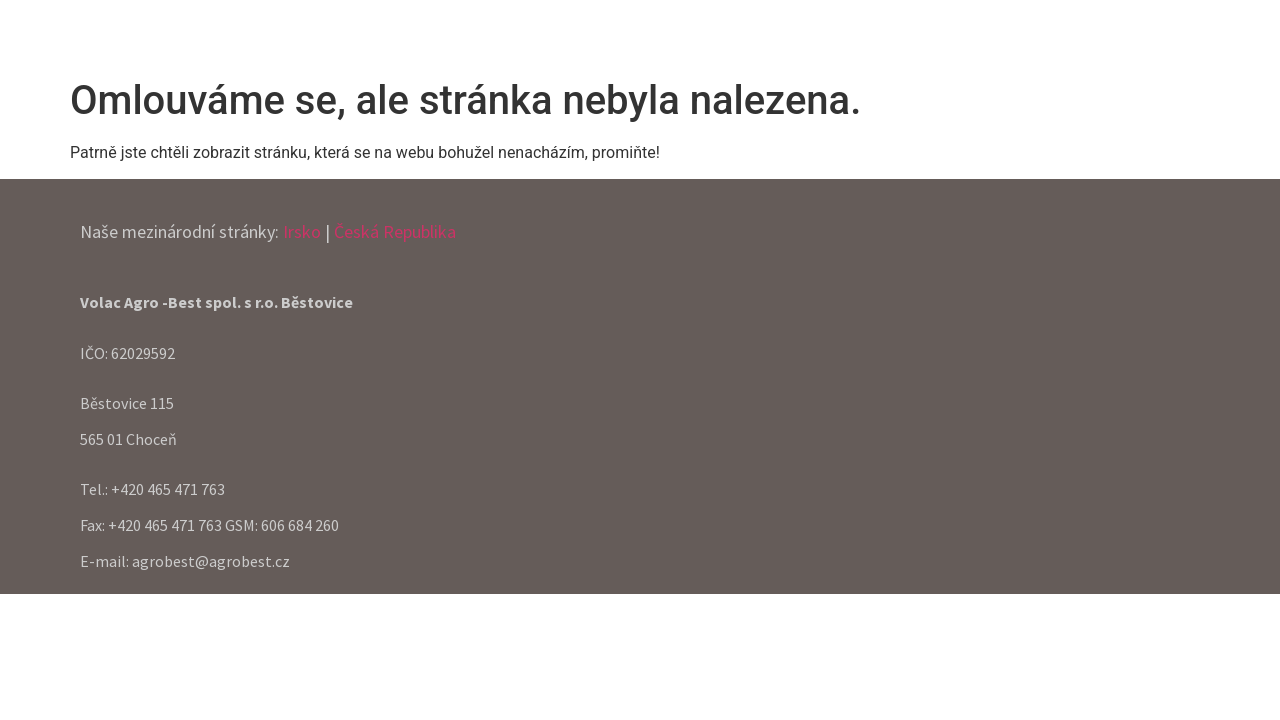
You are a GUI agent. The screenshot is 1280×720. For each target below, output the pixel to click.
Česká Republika (395, 231)
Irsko (302, 231)
